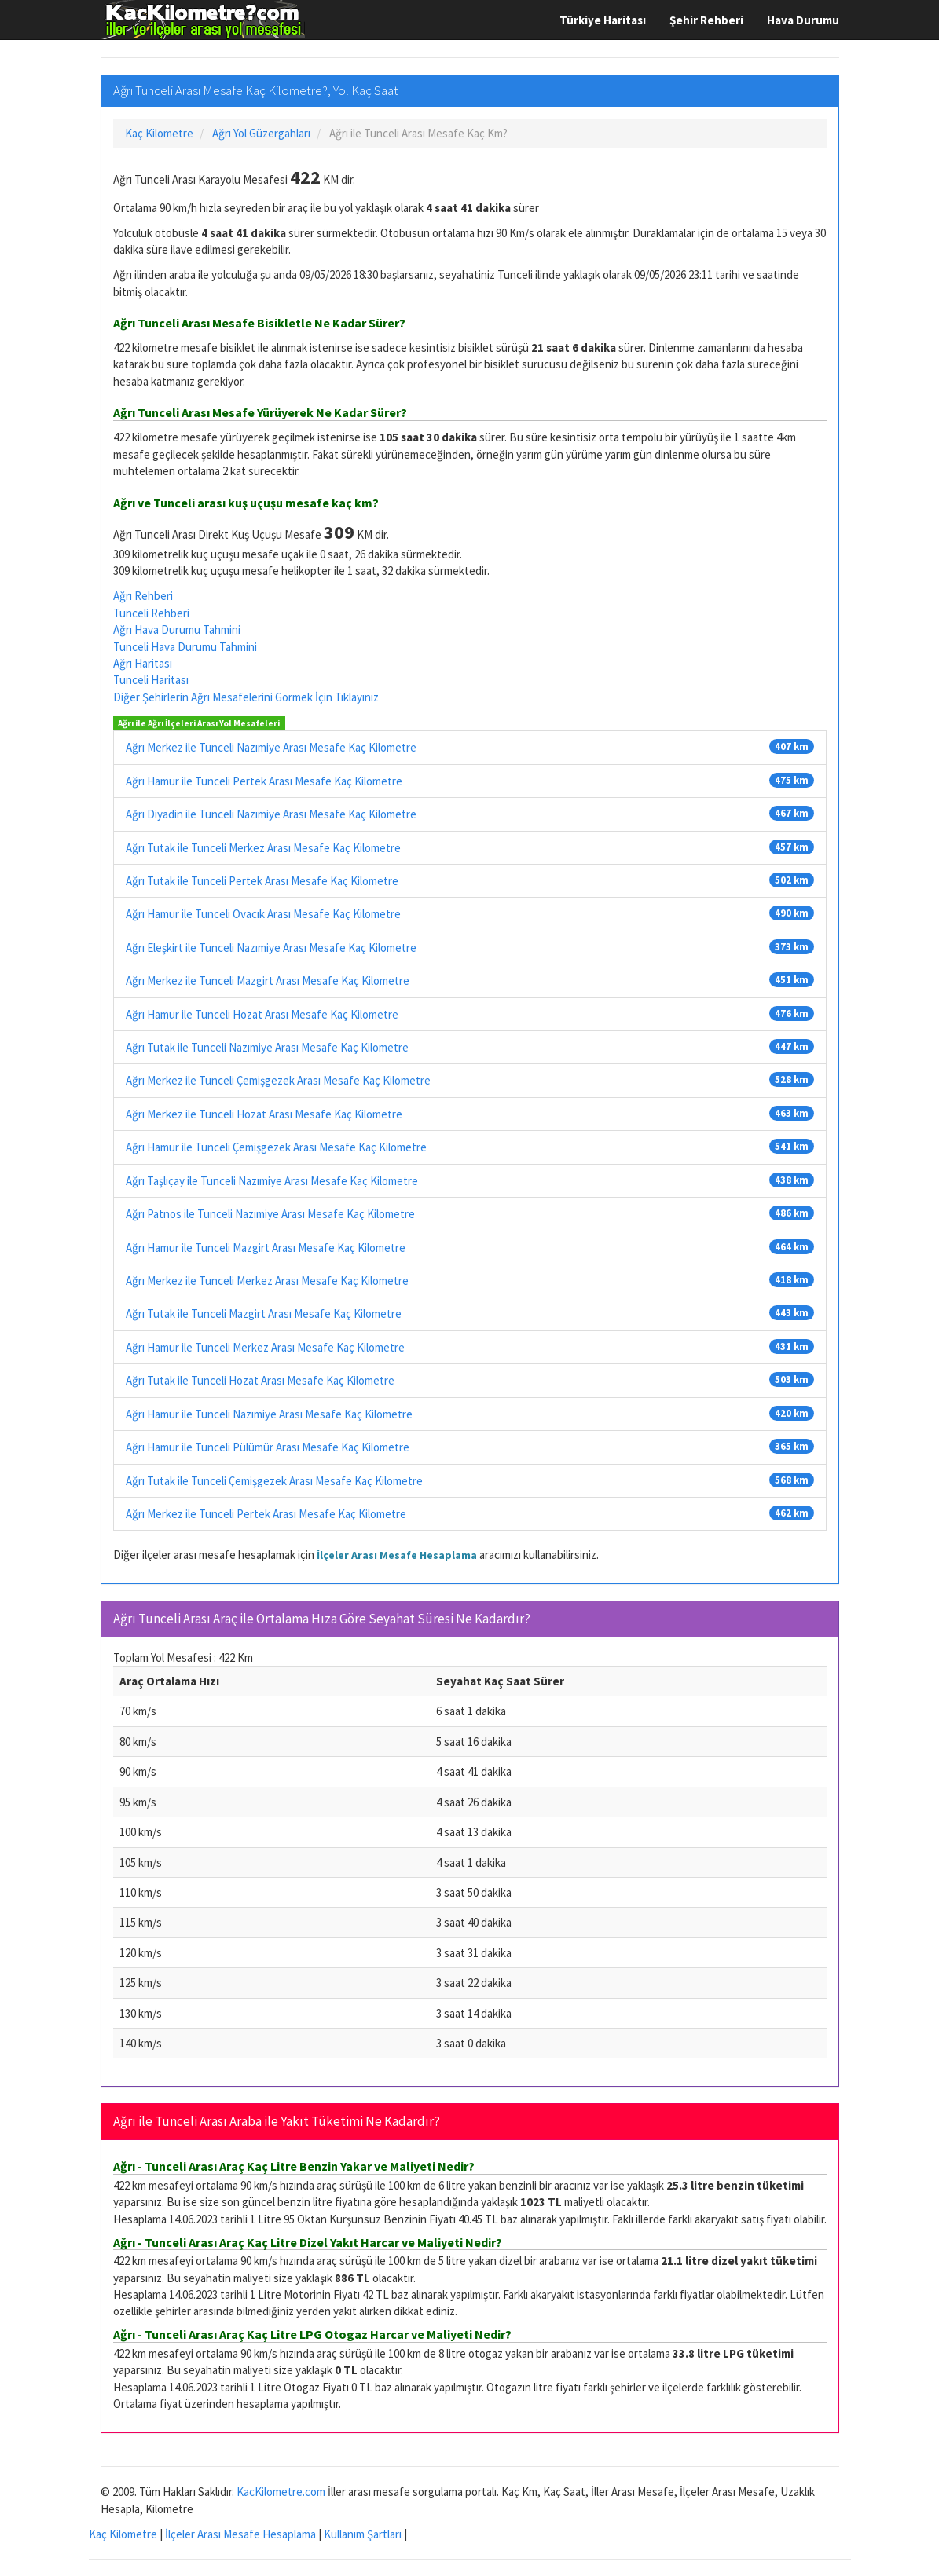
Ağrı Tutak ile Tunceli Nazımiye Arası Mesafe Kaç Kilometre (267, 1047)
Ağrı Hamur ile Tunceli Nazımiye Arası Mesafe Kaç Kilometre (269, 1414)
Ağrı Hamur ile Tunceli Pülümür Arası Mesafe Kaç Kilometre (267, 1447)
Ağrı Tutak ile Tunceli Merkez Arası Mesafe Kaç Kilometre (263, 847)
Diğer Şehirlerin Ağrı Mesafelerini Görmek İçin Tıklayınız (246, 697)
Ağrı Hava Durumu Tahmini (176, 629)
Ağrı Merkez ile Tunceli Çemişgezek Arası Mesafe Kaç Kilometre (278, 1080)
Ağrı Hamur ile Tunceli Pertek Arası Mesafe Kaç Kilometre (264, 781)
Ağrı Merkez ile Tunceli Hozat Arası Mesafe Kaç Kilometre (264, 1114)
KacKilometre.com (281, 2491)
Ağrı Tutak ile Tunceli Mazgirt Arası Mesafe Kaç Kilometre (264, 1313)
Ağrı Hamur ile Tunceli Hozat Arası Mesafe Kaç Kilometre (262, 1014)
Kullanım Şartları (363, 2534)
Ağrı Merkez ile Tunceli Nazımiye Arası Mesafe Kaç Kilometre (271, 747)
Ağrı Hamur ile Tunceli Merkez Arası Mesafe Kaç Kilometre (265, 1347)
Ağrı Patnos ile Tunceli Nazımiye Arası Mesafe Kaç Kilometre (270, 1213)
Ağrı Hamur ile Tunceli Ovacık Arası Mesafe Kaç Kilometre (263, 913)
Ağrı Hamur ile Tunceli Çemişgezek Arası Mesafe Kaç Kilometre (276, 1147)
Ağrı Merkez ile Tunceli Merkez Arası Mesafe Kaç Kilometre (267, 1280)
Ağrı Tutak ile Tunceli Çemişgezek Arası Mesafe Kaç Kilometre (274, 1480)
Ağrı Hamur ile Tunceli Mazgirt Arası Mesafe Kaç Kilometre (265, 1247)
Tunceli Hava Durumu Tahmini (185, 646)
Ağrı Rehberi (143, 595)
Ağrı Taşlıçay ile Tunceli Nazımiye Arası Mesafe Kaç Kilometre (272, 1180)
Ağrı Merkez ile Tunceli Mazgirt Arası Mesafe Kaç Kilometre (267, 980)
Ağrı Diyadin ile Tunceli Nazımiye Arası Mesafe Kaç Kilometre (271, 814)
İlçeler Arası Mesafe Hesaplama (397, 1555)
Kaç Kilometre (123, 2534)
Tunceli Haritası (151, 679)
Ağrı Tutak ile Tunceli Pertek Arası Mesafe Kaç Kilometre (262, 880)
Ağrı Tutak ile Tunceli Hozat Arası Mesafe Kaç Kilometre (260, 1380)
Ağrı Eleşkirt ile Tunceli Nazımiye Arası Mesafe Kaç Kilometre (271, 947)
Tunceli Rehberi (151, 613)
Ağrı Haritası (142, 663)
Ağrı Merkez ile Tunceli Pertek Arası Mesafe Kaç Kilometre (266, 1513)
